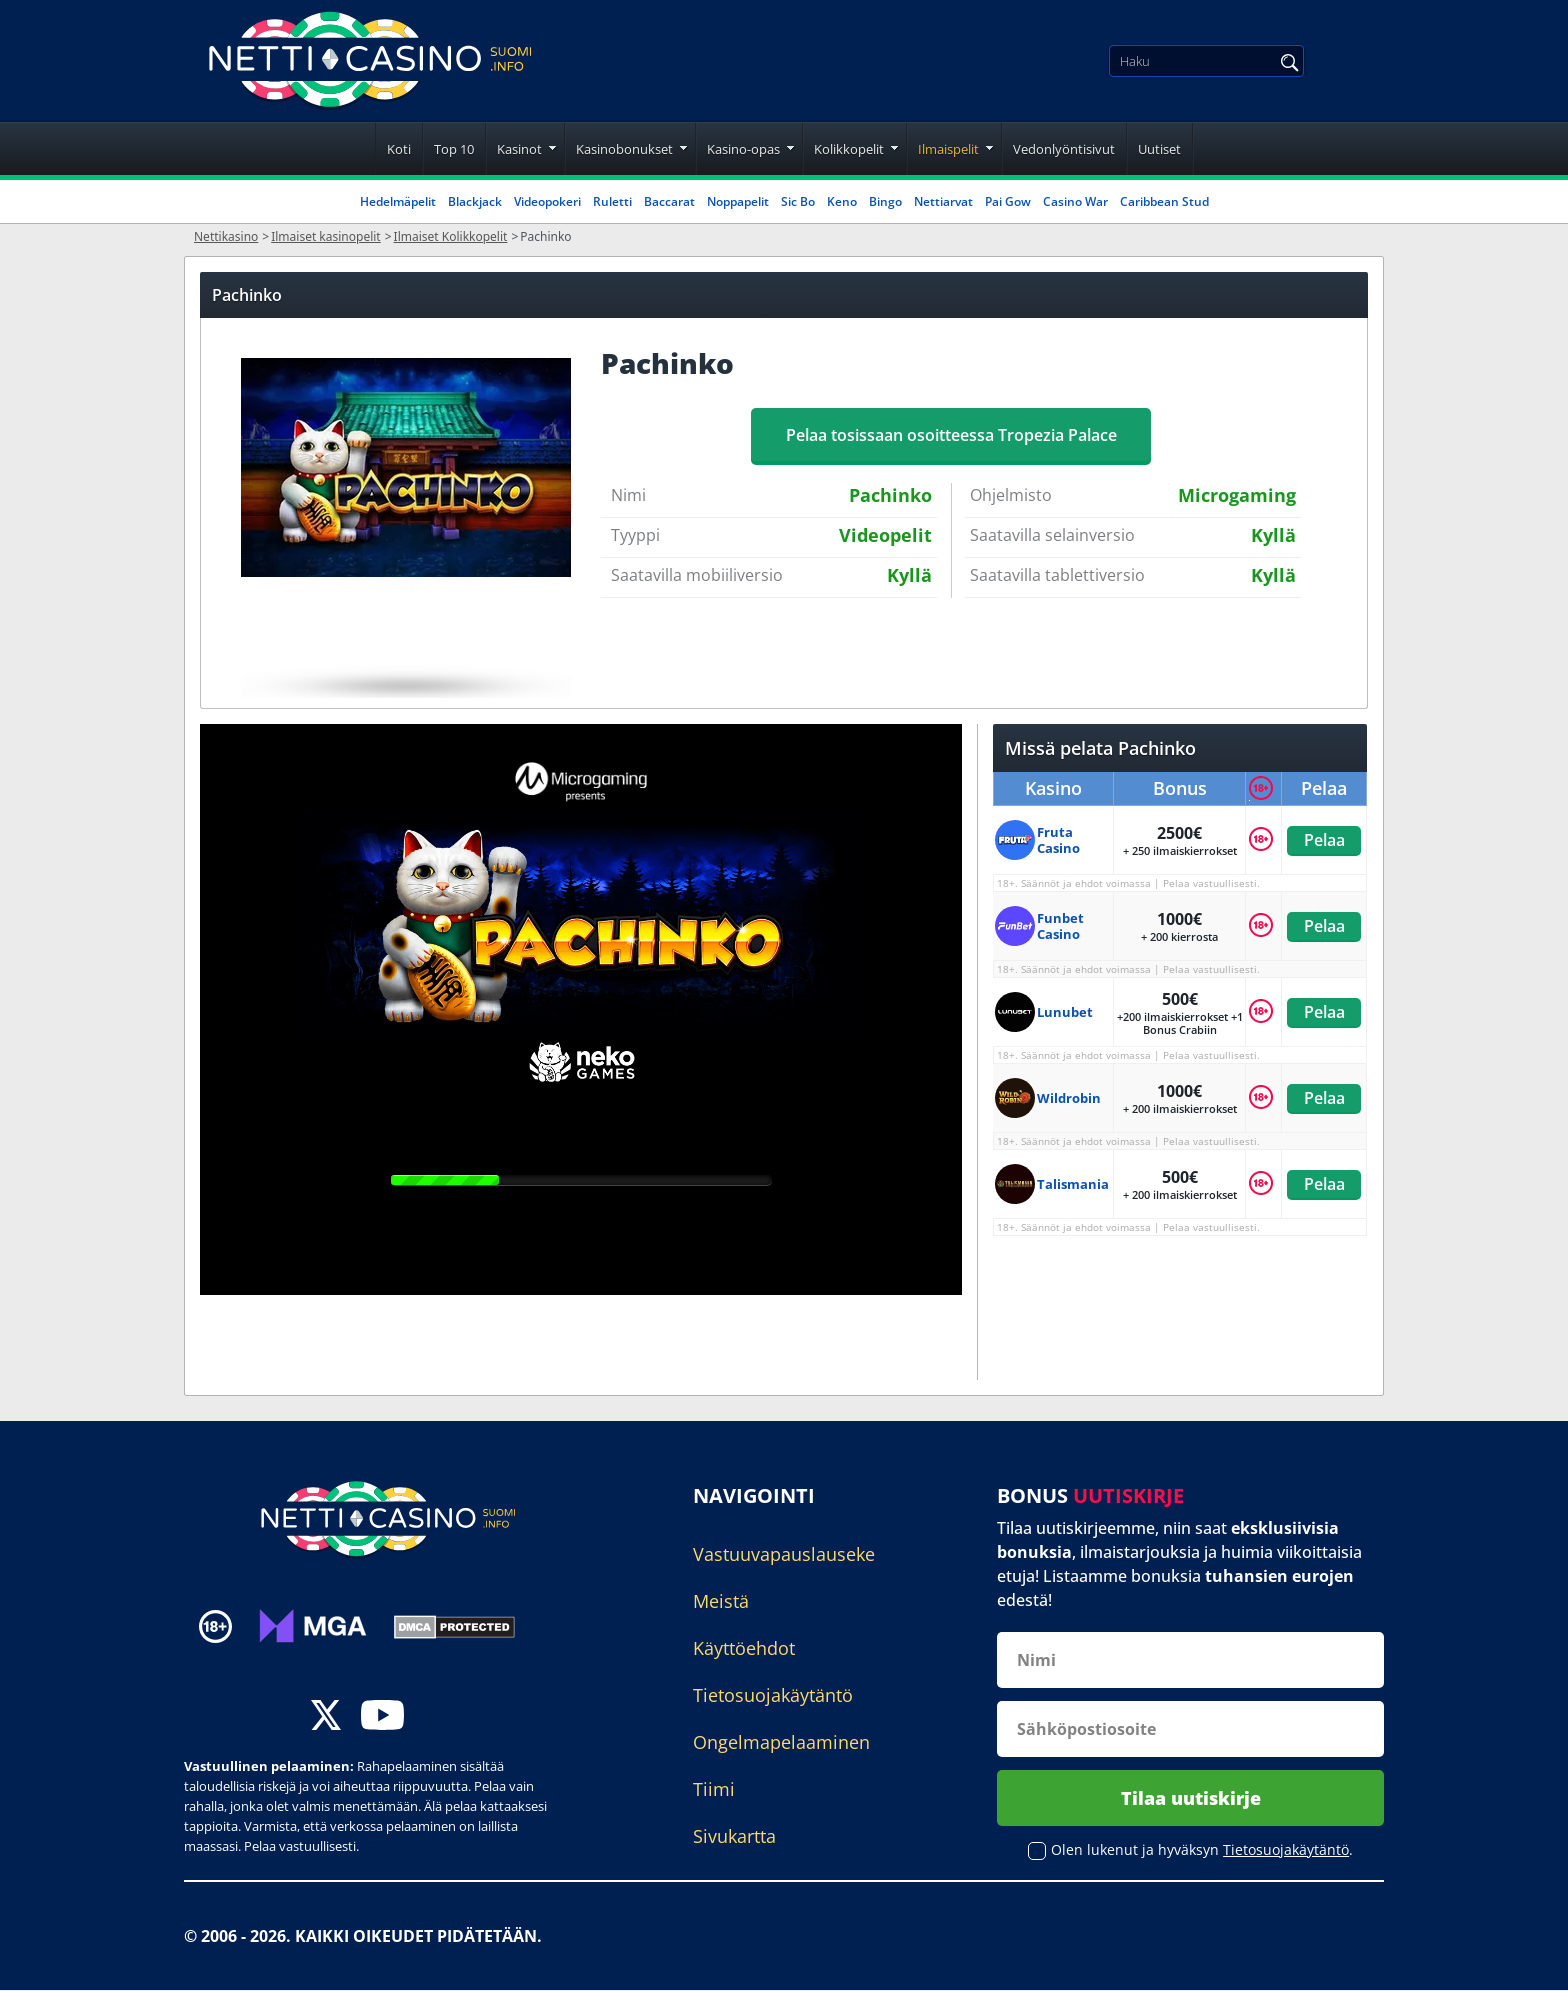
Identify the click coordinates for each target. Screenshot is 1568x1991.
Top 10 (454, 149)
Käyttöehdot (744, 1648)
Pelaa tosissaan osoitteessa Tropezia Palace (951, 435)
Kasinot (519, 149)
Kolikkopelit (849, 149)
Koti (399, 149)
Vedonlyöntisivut (1064, 149)
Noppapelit (738, 201)
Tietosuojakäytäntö (773, 1695)
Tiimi (714, 1789)
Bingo (885, 201)
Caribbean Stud (1164, 201)
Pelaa (1323, 840)
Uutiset (1159, 149)
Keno (842, 201)
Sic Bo (798, 201)
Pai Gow (1008, 201)
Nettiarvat (943, 201)
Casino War (1075, 201)
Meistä (721, 1601)
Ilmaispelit (948, 149)
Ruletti (612, 201)
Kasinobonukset (624, 149)
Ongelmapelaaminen (781, 1742)
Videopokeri (547, 201)
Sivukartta (734, 1836)
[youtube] (382, 1717)
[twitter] (326, 1717)
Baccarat (669, 201)
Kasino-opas (743, 149)
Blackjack (475, 201)
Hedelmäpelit (398, 201)
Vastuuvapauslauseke (784, 1554)
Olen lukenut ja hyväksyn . (1202, 1850)
